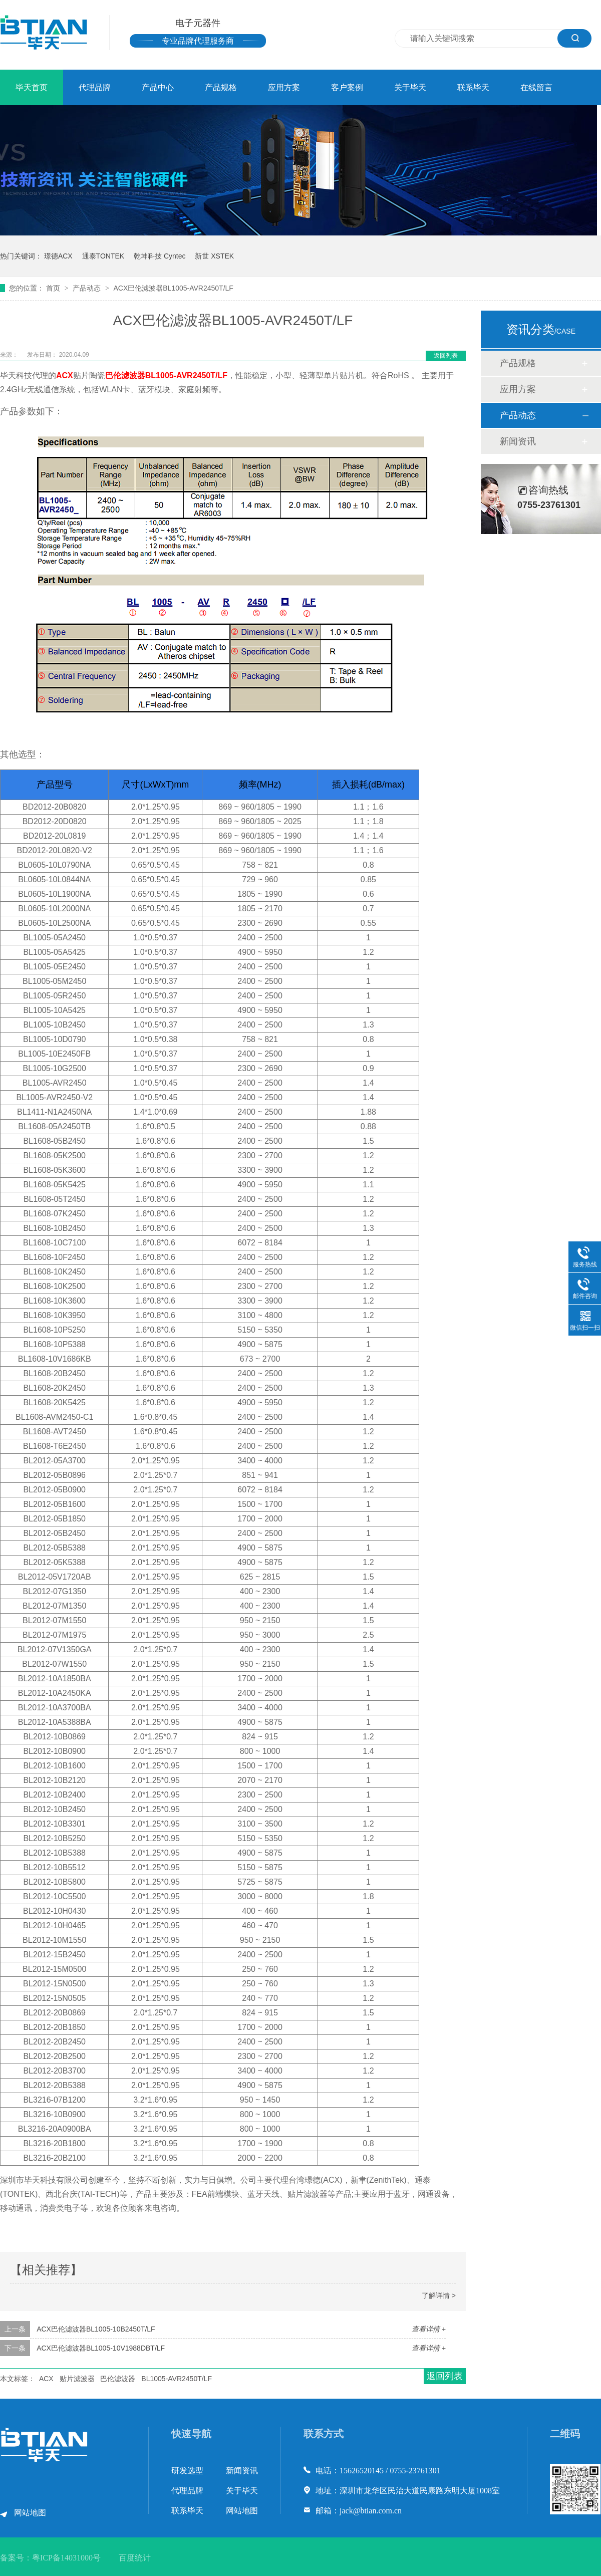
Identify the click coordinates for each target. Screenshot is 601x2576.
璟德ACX (58, 256)
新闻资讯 (518, 441)
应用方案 (284, 87)
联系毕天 (473, 87)
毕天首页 (32, 87)
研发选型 (187, 2470)
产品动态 (88, 288)
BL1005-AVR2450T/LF (186, 375)
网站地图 (30, 2512)
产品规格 (221, 87)
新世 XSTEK (214, 256)
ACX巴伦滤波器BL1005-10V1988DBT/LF (101, 2348)
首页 (54, 288)
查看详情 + (429, 2329)
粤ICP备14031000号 (66, 2557)
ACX (64, 375)
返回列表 (446, 355)
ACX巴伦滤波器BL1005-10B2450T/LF (96, 2329)
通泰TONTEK (103, 256)
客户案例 (347, 87)
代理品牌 (95, 87)
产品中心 (158, 87)
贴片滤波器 (77, 2379)
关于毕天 (410, 87)
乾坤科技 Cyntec (159, 256)
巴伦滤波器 (125, 375)
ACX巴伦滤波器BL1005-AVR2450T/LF (173, 288)
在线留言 (536, 87)
